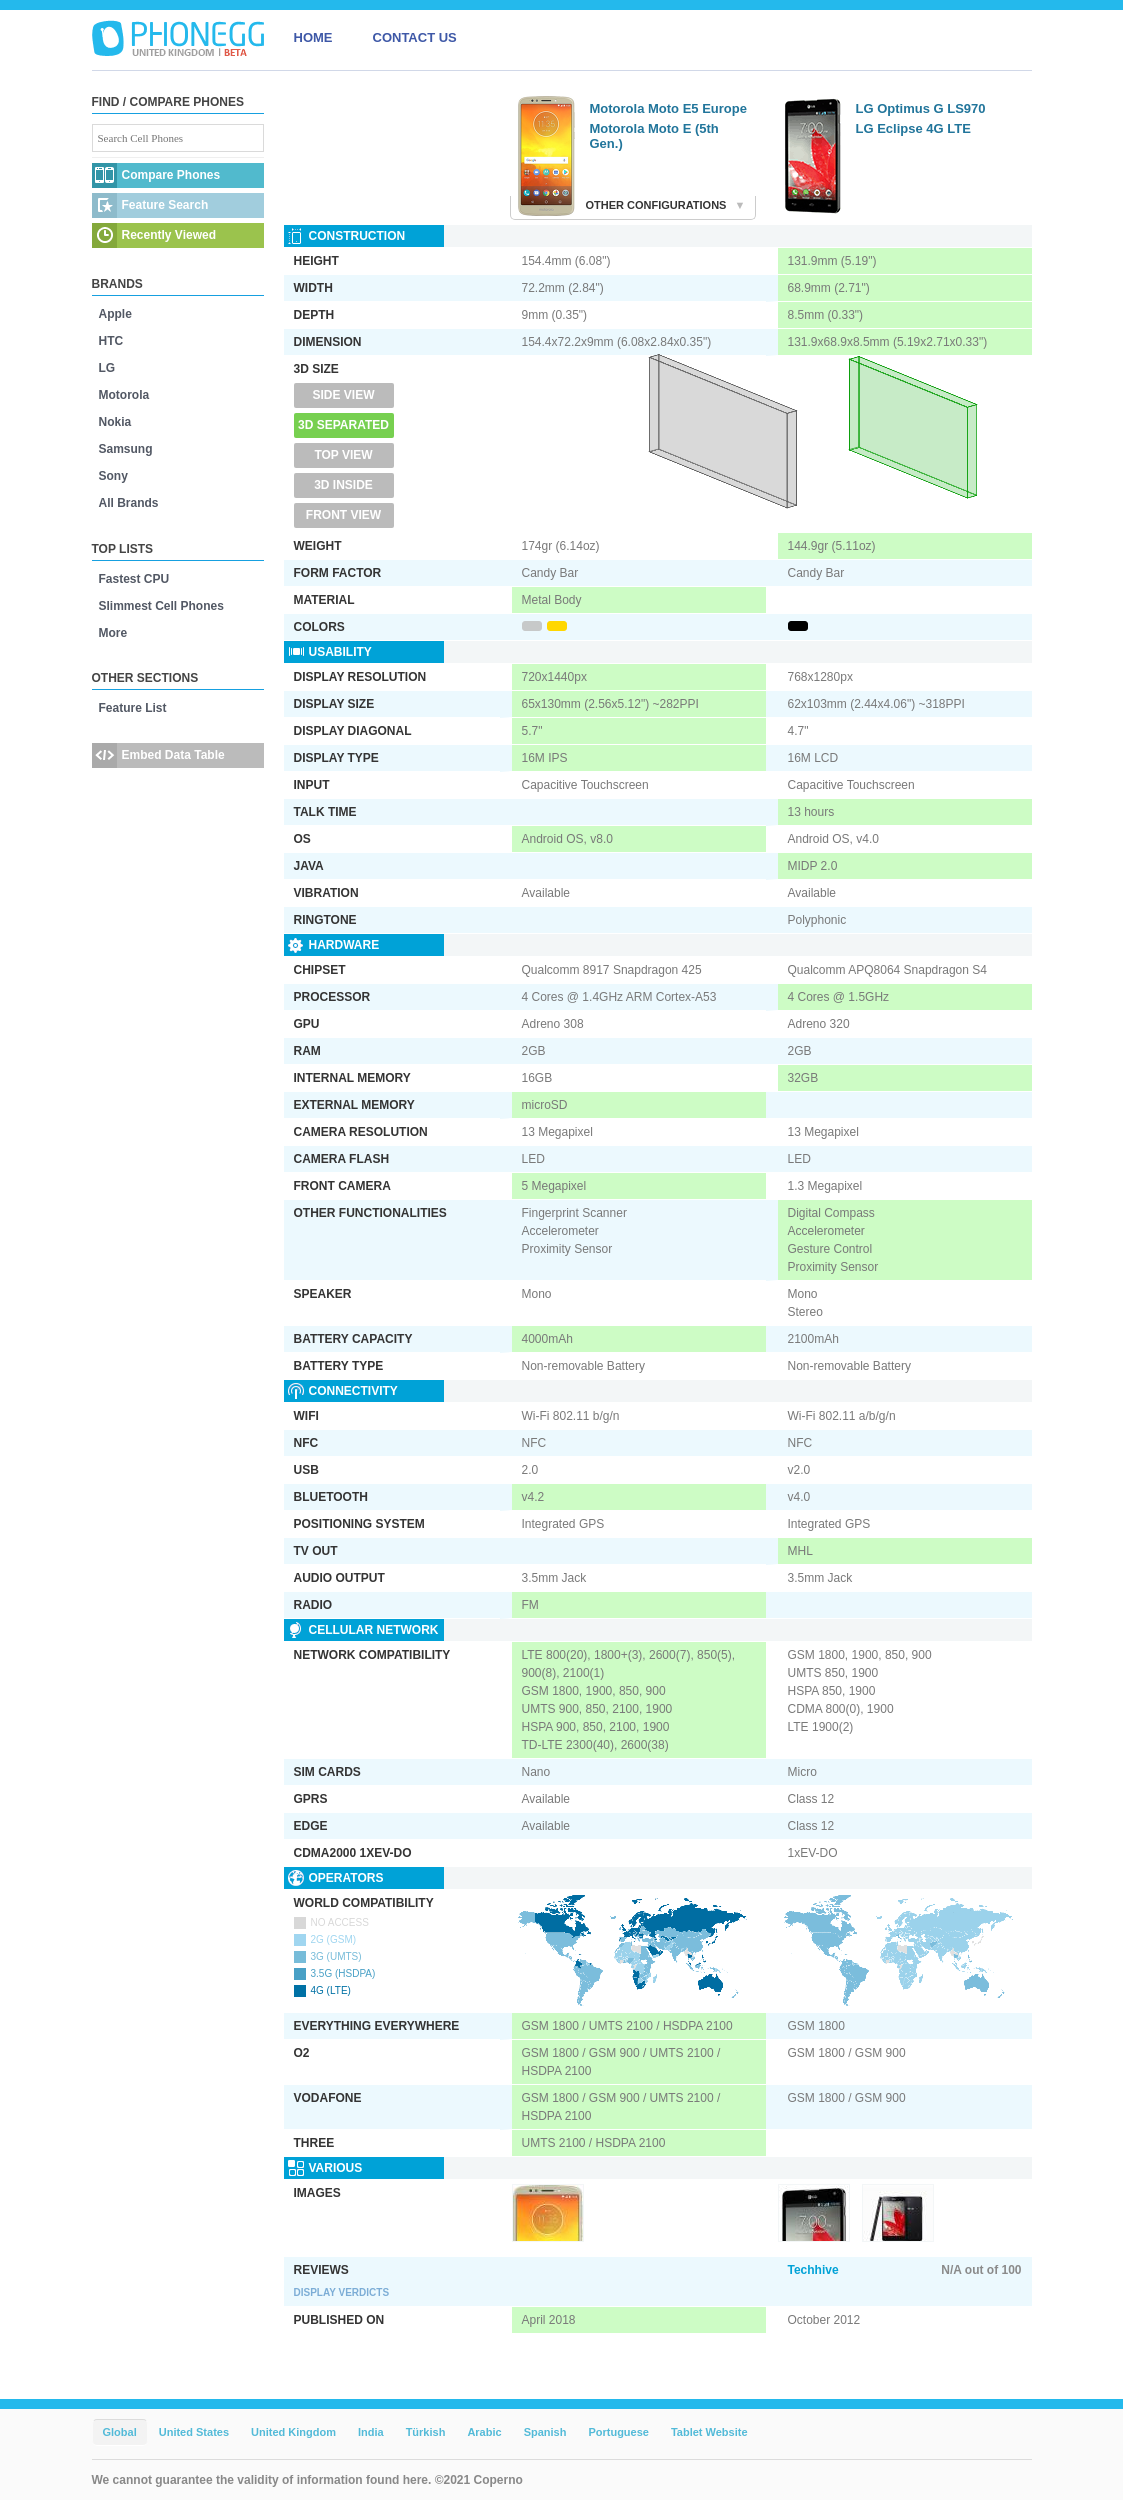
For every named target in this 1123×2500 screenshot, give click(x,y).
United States (194, 2432)
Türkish (426, 2432)
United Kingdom (293, 2432)
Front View (343, 515)
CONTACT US (415, 37)
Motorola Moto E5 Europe (668, 108)
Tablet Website (709, 2432)
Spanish (545, 2432)
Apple (115, 314)
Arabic (484, 2432)
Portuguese (618, 2432)
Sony (113, 476)
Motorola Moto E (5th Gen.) (654, 136)
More (113, 633)
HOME (313, 37)
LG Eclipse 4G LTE (913, 128)
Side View (343, 395)
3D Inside (343, 485)
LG (107, 368)
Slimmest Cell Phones (161, 606)
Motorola (124, 395)
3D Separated (343, 425)
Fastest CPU (134, 579)
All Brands (129, 503)
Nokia (115, 422)
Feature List (133, 708)
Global (120, 2432)
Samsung (126, 449)
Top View (343, 455)
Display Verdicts (342, 2292)
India (371, 2432)
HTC (111, 341)
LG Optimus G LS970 (921, 108)
